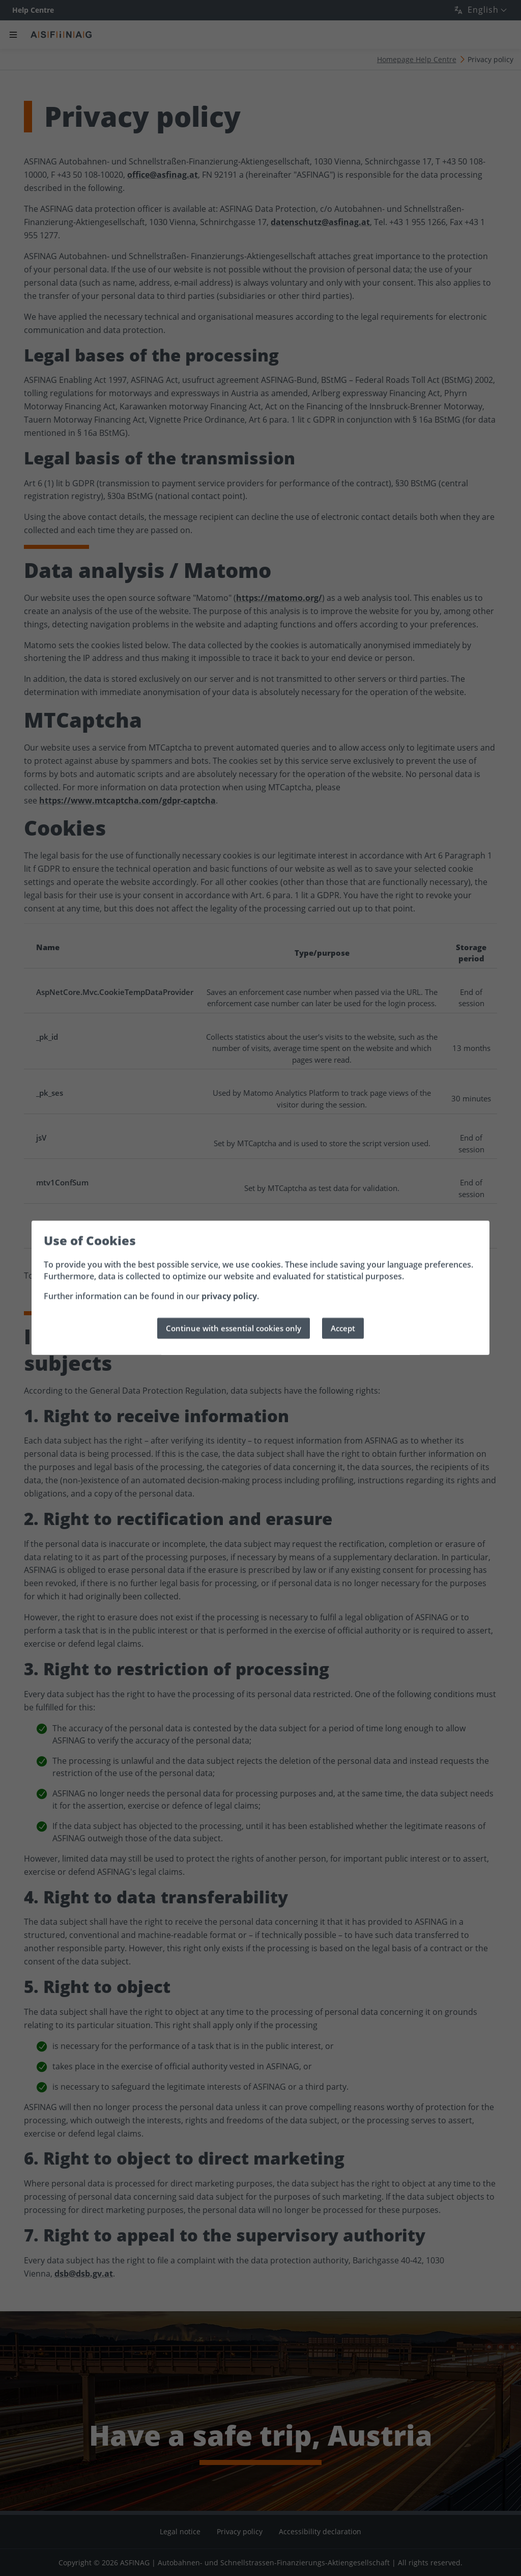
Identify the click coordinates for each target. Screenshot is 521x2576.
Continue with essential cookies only (233, 1328)
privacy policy (229, 1295)
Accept (343, 1328)
